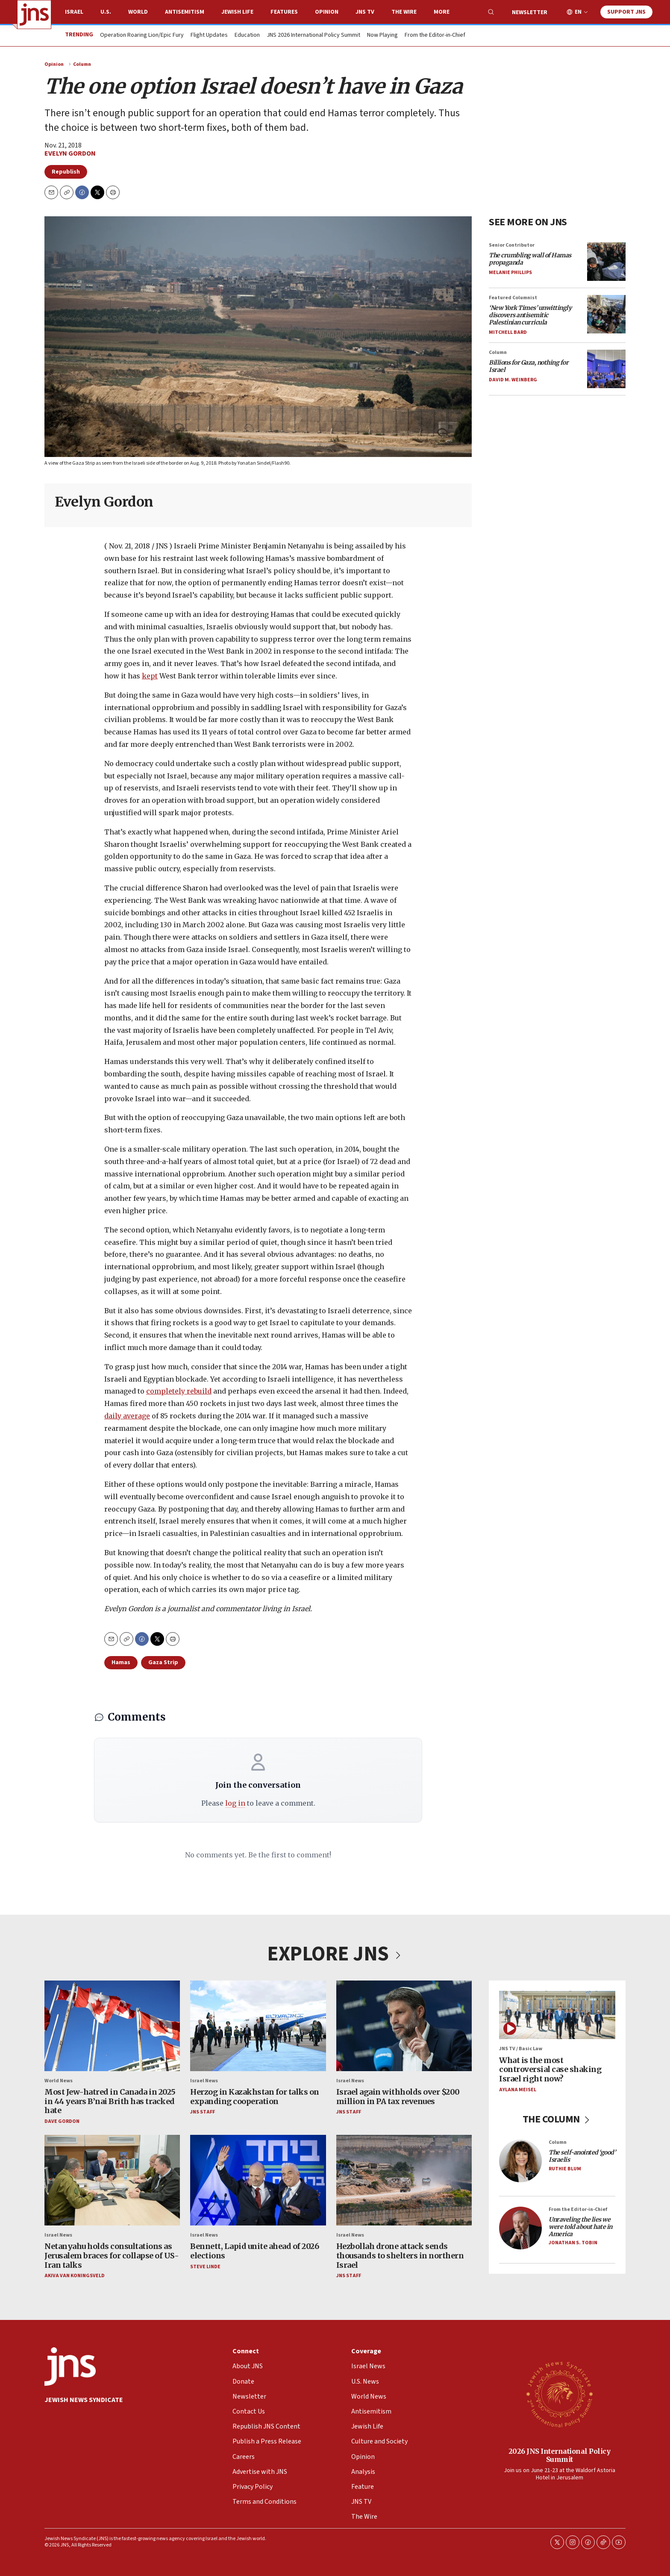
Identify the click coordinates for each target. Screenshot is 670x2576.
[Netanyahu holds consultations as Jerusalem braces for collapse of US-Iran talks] (112, 2180)
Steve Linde (205, 2266)
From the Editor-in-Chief (435, 35)
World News (58, 2080)
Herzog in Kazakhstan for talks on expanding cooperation (254, 2096)
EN (578, 12)
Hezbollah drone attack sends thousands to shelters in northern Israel (400, 2255)
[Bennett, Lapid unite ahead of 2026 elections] (258, 2180)
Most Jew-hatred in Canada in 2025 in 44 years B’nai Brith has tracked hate (110, 2101)
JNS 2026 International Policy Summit (313, 35)
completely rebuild (179, 1391)
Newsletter (529, 12)
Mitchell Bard (508, 332)
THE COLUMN (557, 2119)
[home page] (34, 14)
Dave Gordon (61, 2121)
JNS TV (365, 12)
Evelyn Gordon (70, 153)
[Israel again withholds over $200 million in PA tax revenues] (404, 2026)
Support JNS (626, 12)
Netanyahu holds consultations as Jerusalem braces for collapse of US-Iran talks (111, 2255)
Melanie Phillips (510, 272)
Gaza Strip (163, 1662)
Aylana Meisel (517, 2089)
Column (82, 64)
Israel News (204, 2080)
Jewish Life (237, 12)
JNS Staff (202, 2112)
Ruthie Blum (565, 2168)
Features (284, 12)
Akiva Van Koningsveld (74, 2275)
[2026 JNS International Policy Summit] (559, 2393)
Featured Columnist (513, 297)
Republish (66, 172)
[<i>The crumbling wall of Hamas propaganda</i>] (606, 261)
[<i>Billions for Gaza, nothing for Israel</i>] (606, 369)
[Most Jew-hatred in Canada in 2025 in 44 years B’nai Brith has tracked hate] (112, 2026)
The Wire (404, 12)
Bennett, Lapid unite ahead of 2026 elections (254, 2251)
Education (247, 35)
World (138, 12)
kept (150, 676)
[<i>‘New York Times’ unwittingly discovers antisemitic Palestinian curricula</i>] (606, 314)
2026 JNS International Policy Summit (559, 2455)
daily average (127, 1416)
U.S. (105, 12)
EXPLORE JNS (335, 1954)
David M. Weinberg (513, 379)
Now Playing (382, 35)
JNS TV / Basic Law (520, 2048)
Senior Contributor (512, 244)
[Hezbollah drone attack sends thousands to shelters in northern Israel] (404, 2180)
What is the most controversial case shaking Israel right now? (550, 2069)
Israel (74, 12)
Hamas (121, 1662)
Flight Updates (209, 35)
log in (235, 1803)
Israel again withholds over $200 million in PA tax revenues (398, 2096)
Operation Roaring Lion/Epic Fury (142, 35)
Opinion (326, 12)
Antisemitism (184, 12)
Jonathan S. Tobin (573, 2242)
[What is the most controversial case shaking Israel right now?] (557, 2015)
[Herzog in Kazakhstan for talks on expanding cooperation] (258, 2026)
